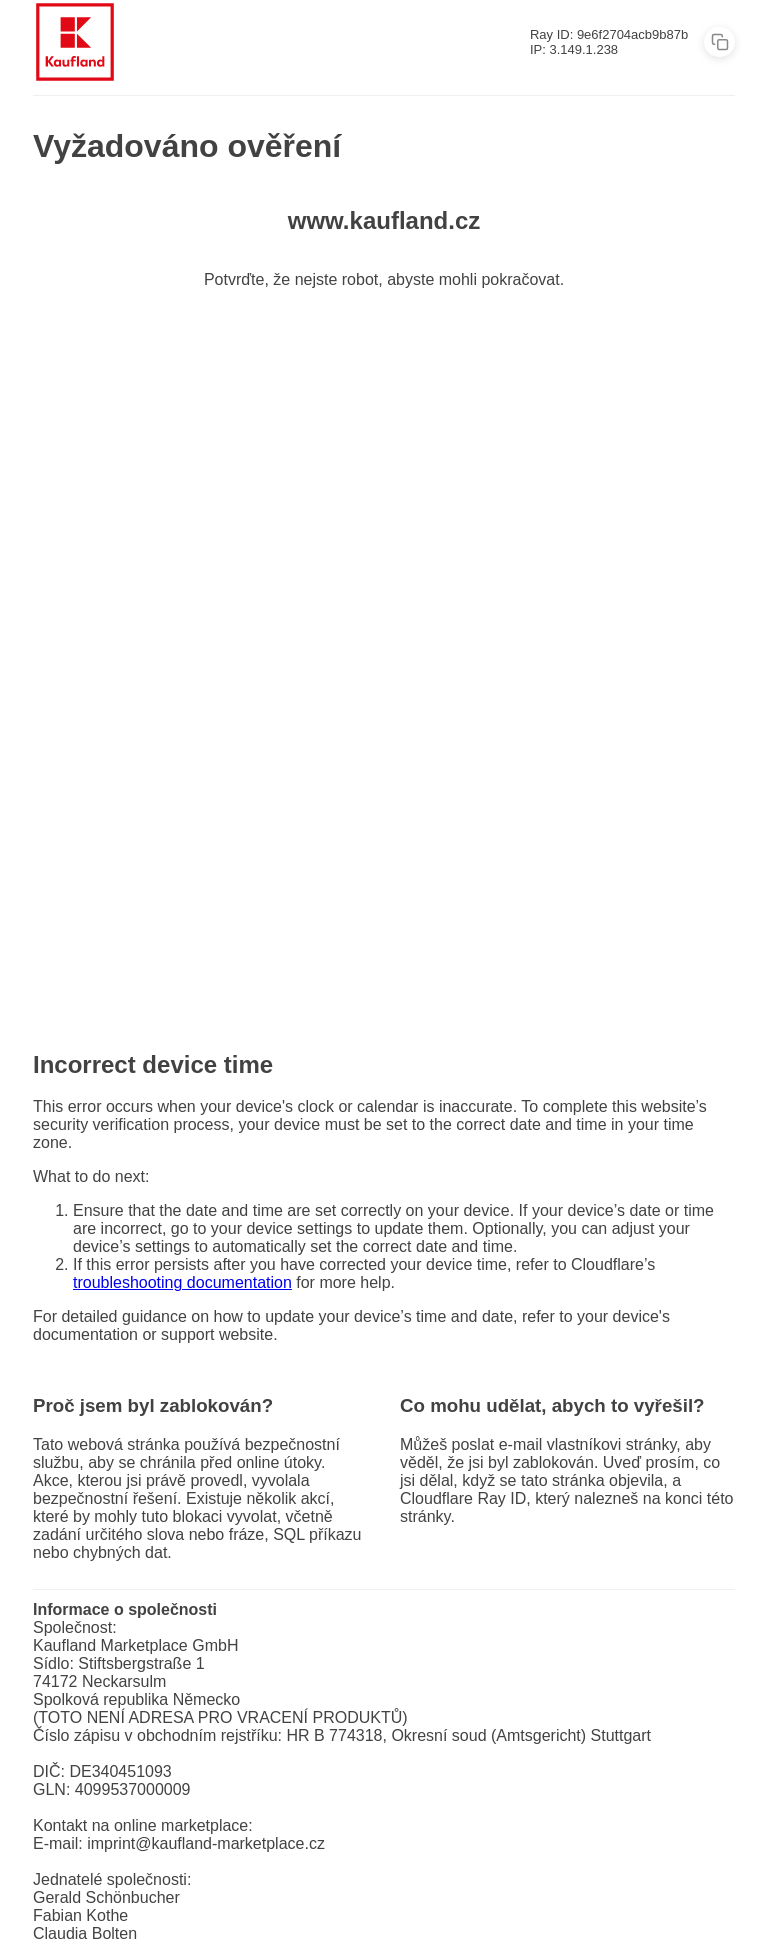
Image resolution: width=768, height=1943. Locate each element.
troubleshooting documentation (182, 1282)
